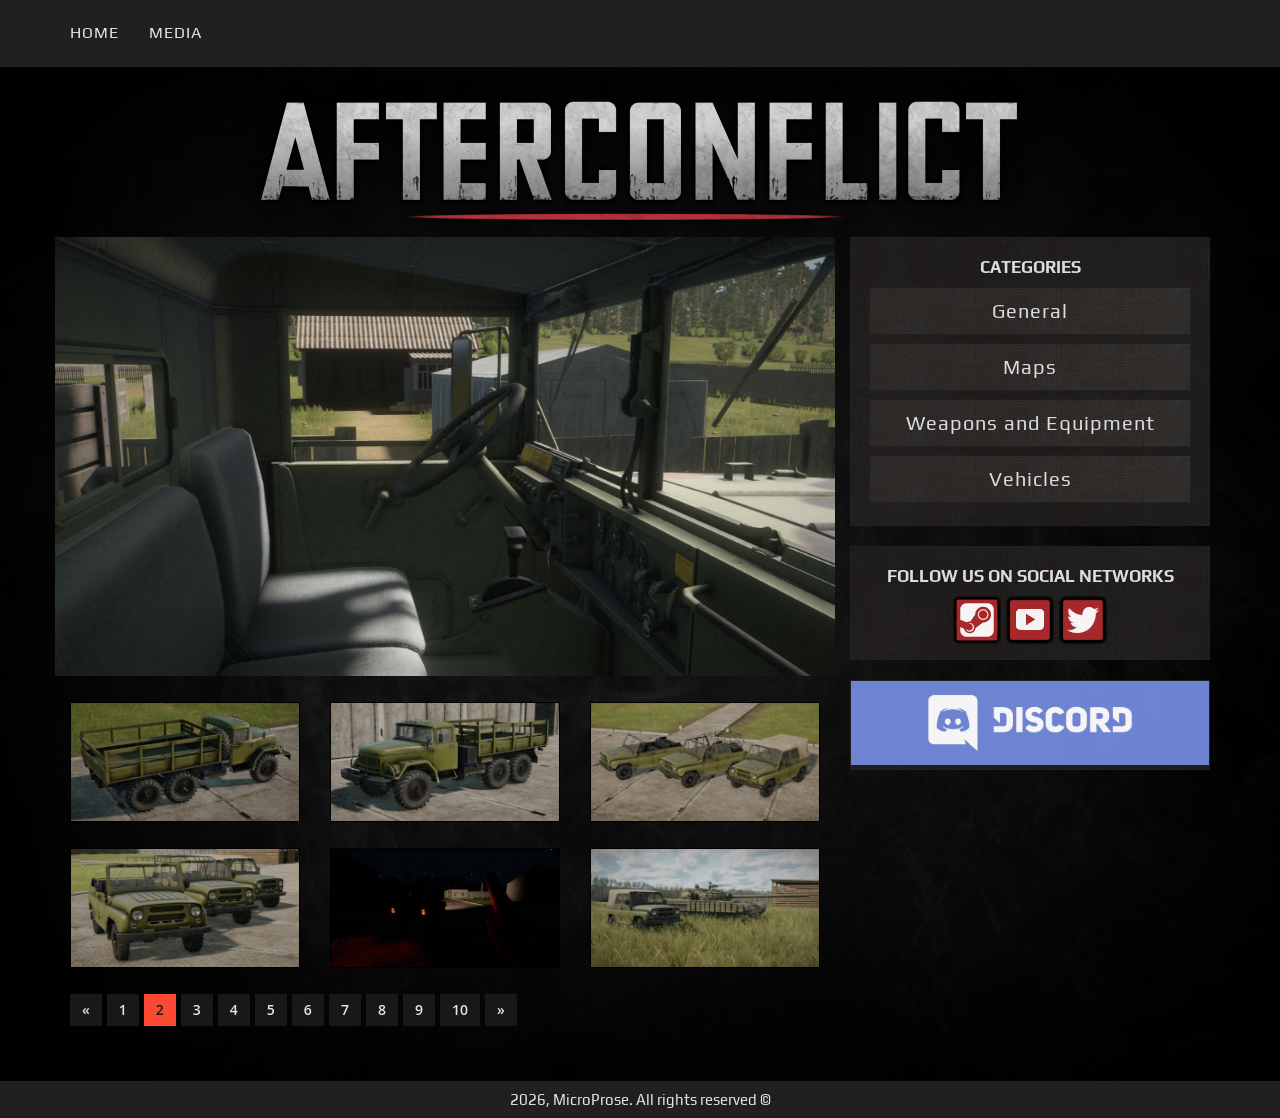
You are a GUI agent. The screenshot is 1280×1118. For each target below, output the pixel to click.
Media (175, 32)
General (1030, 310)
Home (94, 32)
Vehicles (1030, 478)
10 (460, 1009)
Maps (1030, 366)
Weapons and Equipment (1030, 422)
